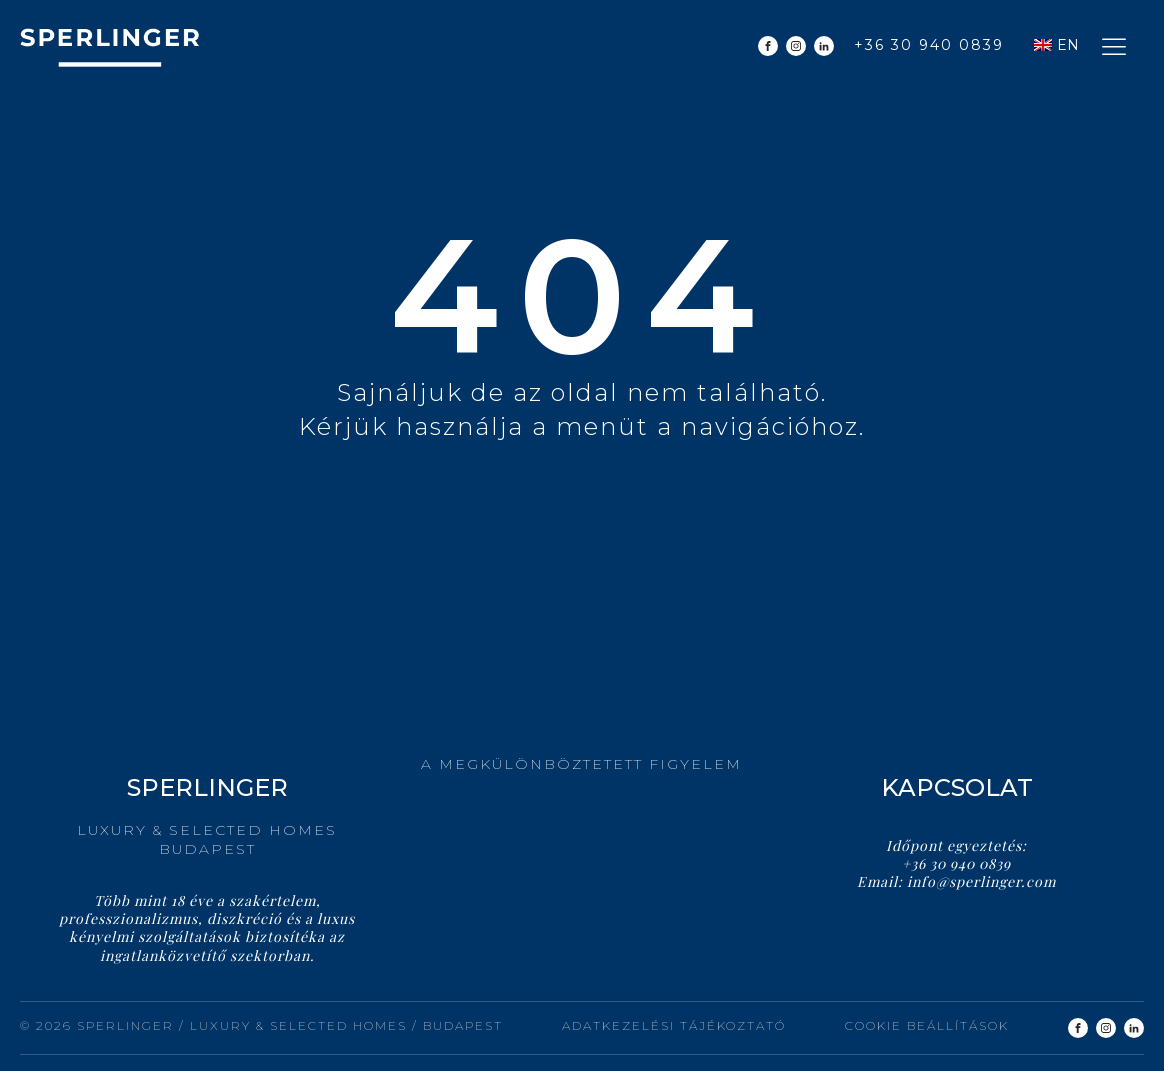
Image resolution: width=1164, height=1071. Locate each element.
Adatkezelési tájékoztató (674, 1025)
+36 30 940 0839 (929, 45)
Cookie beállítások (927, 1025)
